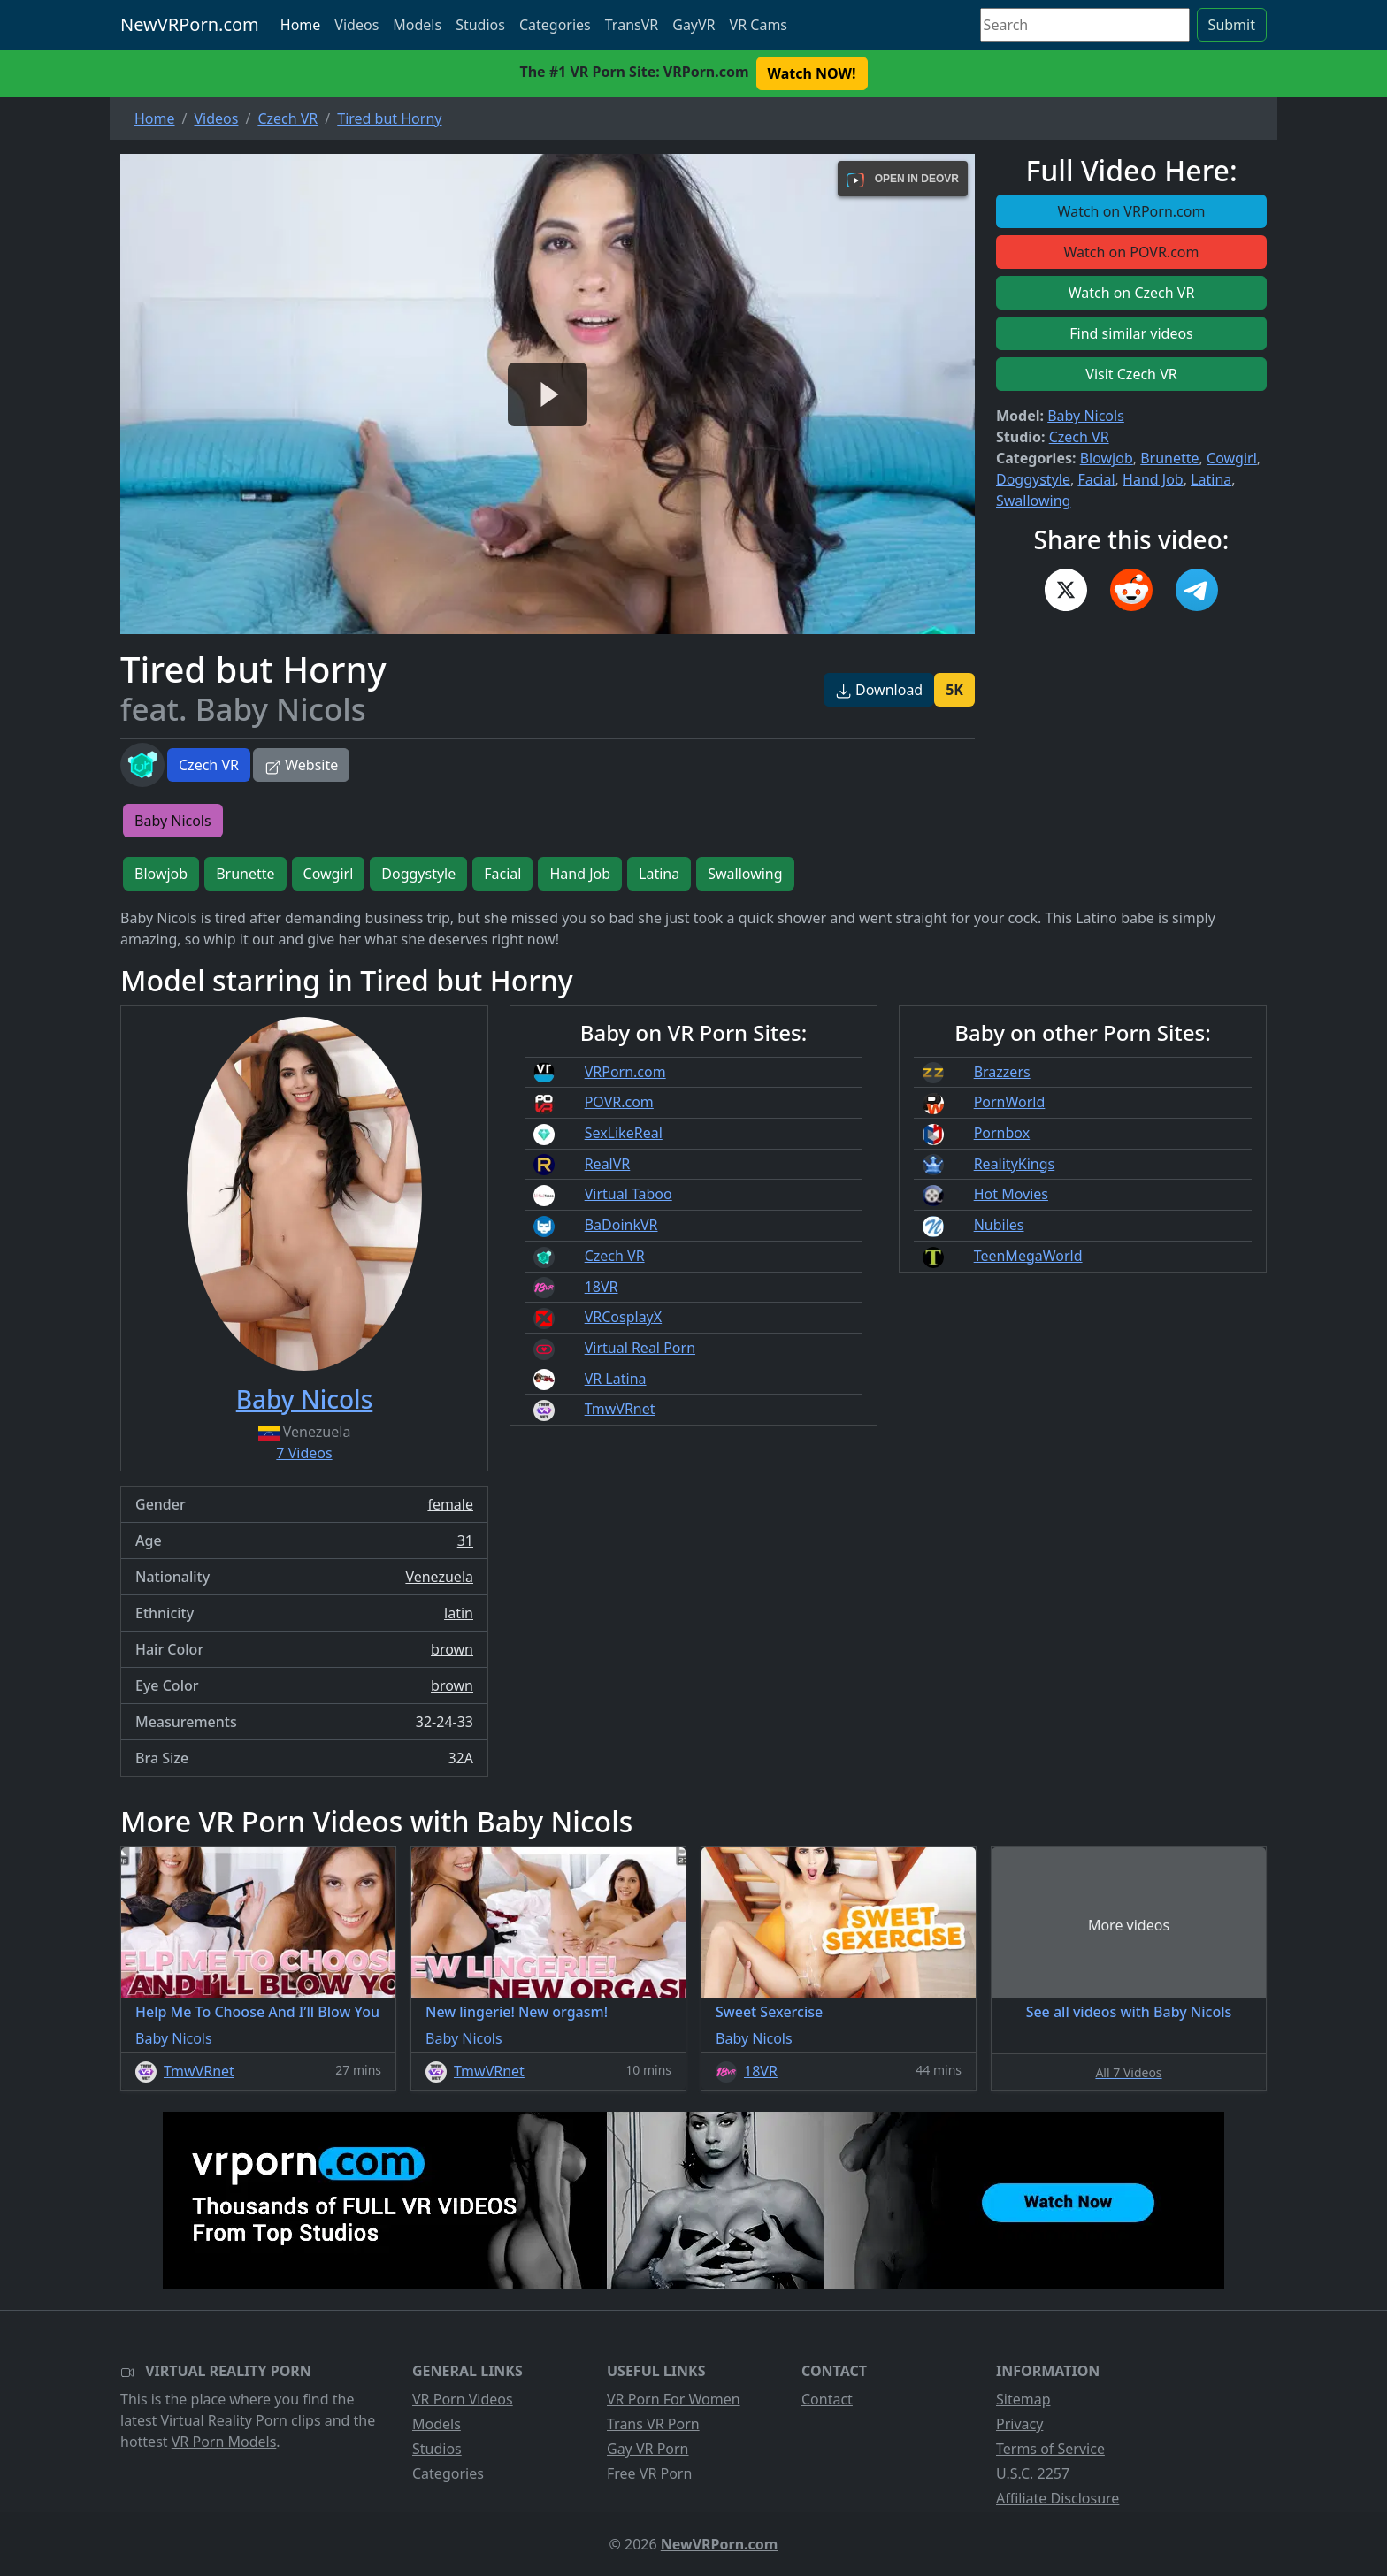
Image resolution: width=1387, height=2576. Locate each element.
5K (954, 689)
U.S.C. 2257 (1032, 2473)
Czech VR (209, 765)
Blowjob (1106, 458)
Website (301, 765)
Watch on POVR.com (1131, 252)
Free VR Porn (649, 2473)
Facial (1096, 479)
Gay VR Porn (648, 2448)
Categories (555, 24)
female (450, 1504)
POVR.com (619, 1102)
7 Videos (304, 1453)
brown (452, 1649)
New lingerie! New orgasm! (516, 2012)
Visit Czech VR (1130, 374)
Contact (827, 2399)
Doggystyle (1033, 479)
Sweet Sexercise (769, 2012)
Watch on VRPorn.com (1132, 211)
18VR (601, 1286)
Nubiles (999, 1224)
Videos (356, 24)
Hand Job (1153, 479)
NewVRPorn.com (189, 24)
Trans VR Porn (653, 2424)
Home (300, 24)
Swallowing (1033, 500)
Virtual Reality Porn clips (241, 2420)
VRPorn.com (625, 1072)
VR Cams (758, 24)
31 (465, 1540)
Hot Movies (1011, 1194)
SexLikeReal (624, 1133)
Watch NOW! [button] (812, 73)
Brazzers (1002, 1072)
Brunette (1169, 458)
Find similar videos (1131, 333)
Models (417, 24)
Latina (1211, 479)
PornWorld (1010, 1102)
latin (458, 1613)
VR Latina (616, 1378)
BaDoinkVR (621, 1224)
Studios (480, 24)
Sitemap (1023, 2399)
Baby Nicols (1085, 415)
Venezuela (439, 1576)
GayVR (693, 24)
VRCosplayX (624, 1316)
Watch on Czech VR (1132, 292)
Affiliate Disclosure (1057, 2498)
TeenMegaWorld (1028, 1255)
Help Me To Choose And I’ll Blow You (257, 2012)
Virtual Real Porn (640, 1347)
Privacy (1019, 2424)
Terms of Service (1050, 2448)
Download (879, 689)
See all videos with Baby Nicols (1129, 2012)
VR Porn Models (224, 2441)
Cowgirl (1232, 458)
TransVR (631, 24)
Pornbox (1002, 1133)
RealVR (608, 1163)
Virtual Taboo (628, 1194)
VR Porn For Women (673, 2399)
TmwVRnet (620, 1408)
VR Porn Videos (462, 2399)
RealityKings (1014, 1163)
